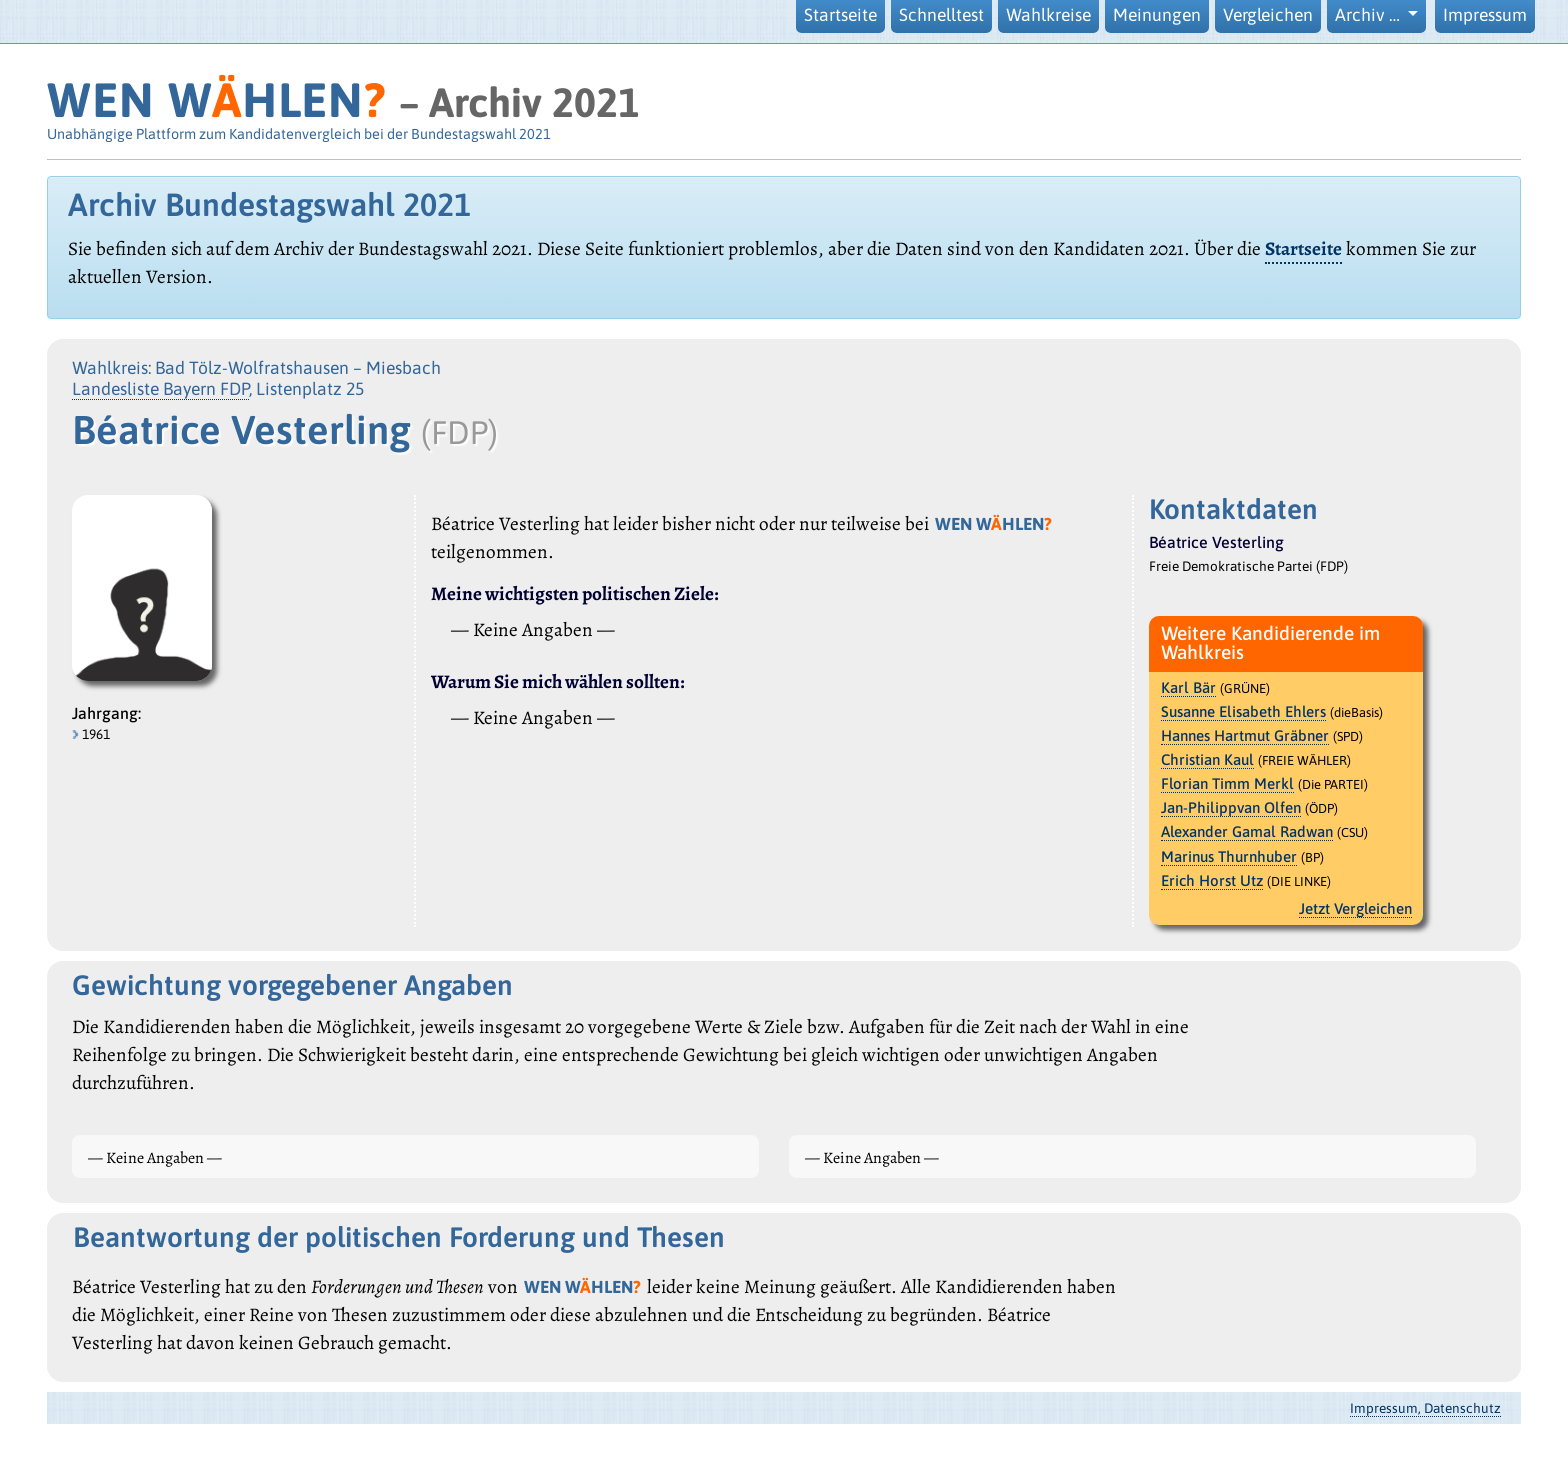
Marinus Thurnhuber (1229, 856)
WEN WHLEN (216, 99)
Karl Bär (1188, 687)
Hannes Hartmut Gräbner (1245, 735)
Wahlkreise (1048, 15)
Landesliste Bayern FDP (160, 389)
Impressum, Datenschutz (1425, 1408)
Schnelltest (941, 15)
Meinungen (1157, 15)
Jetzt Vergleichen (1355, 908)
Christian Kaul (1207, 759)
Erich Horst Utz (1212, 880)
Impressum (1485, 15)
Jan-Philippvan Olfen (1231, 807)
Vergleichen (1268, 15)
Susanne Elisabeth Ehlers (1243, 711)
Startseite (840, 15)
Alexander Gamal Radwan (1247, 831)
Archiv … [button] (1369, 15)
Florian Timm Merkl (1227, 783)
